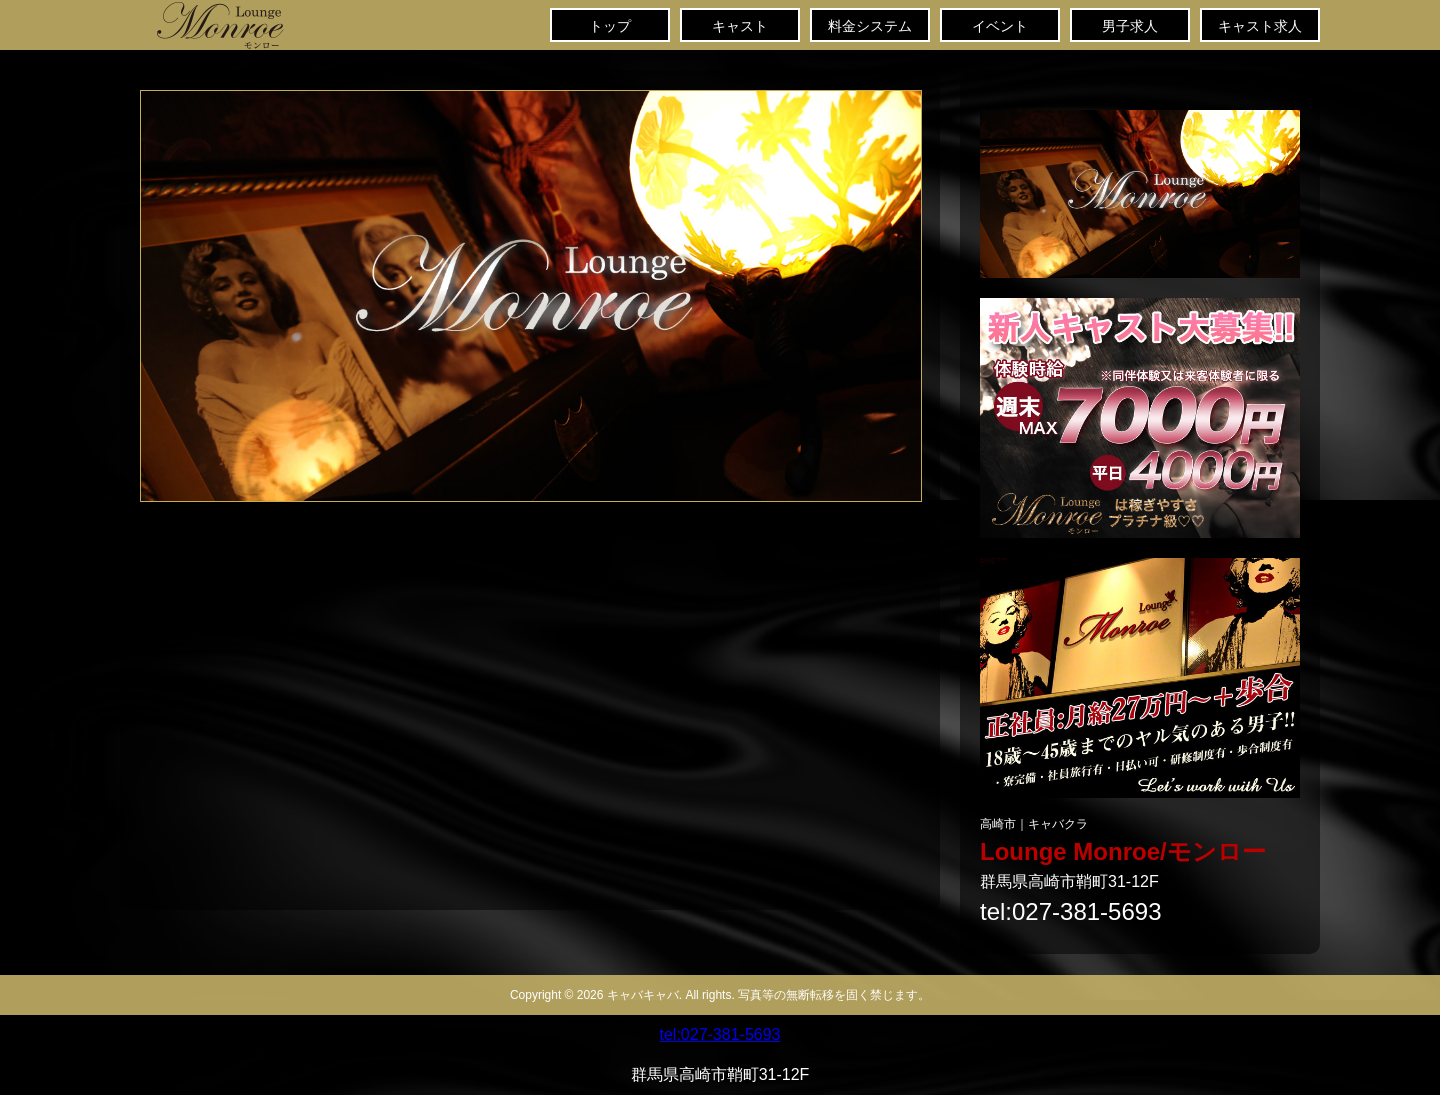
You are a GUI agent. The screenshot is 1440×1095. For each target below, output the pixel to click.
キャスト (740, 26)
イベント (1000, 26)
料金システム (870, 26)
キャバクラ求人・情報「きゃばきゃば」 (1140, 194)
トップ (270, 25)
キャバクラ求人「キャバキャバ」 (1140, 418)
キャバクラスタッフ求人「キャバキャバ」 (1140, 678)
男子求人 (1130, 26)
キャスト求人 (1260, 26)
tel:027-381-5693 (1070, 912)
